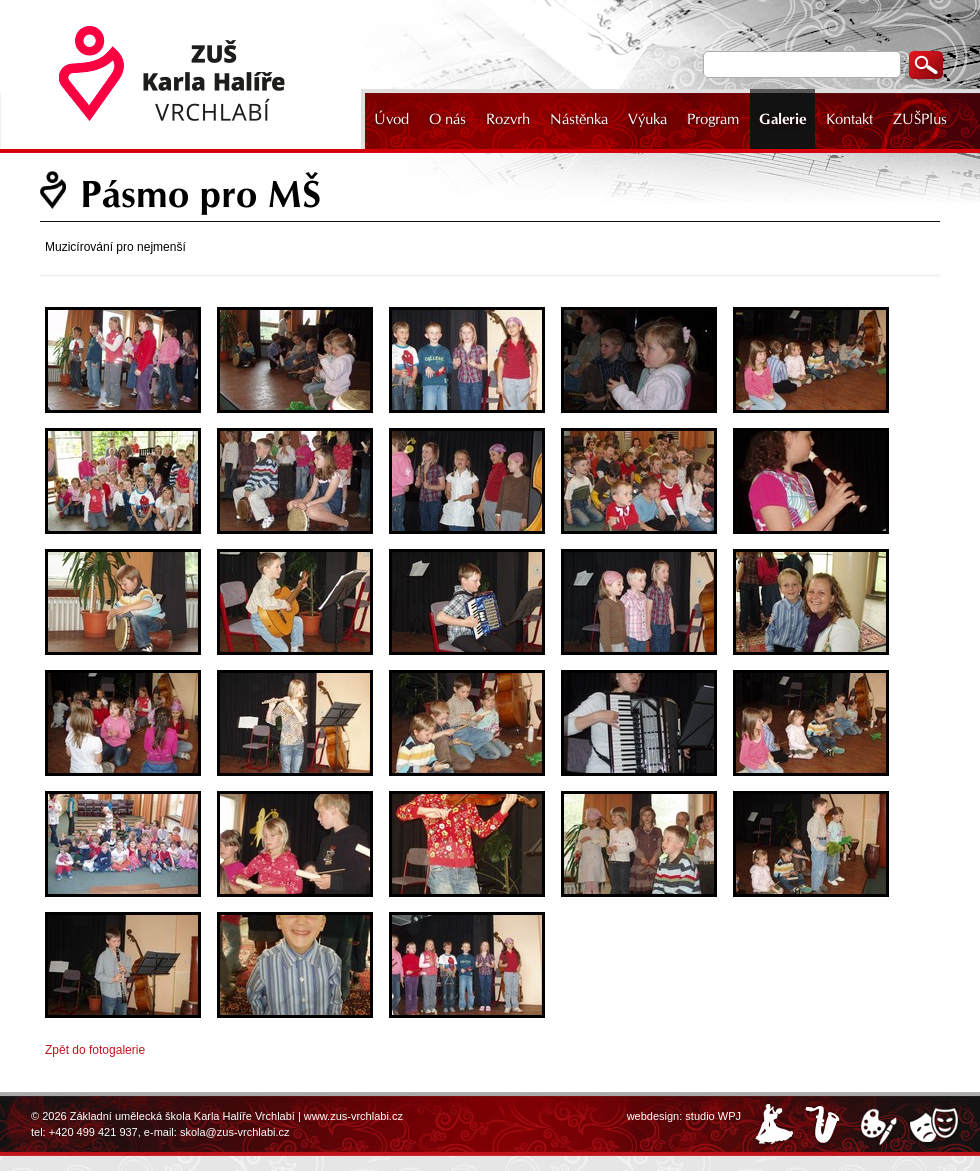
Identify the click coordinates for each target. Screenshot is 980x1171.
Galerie (782, 119)
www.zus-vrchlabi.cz (353, 1116)
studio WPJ (713, 1116)
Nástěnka (579, 119)
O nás (447, 119)
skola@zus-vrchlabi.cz (235, 1132)
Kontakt (849, 119)
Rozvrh (508, 119)
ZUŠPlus (920, 119)
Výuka (647, 119)
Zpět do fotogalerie (95, 1050)
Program (713, 119)
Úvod (391, 119)
